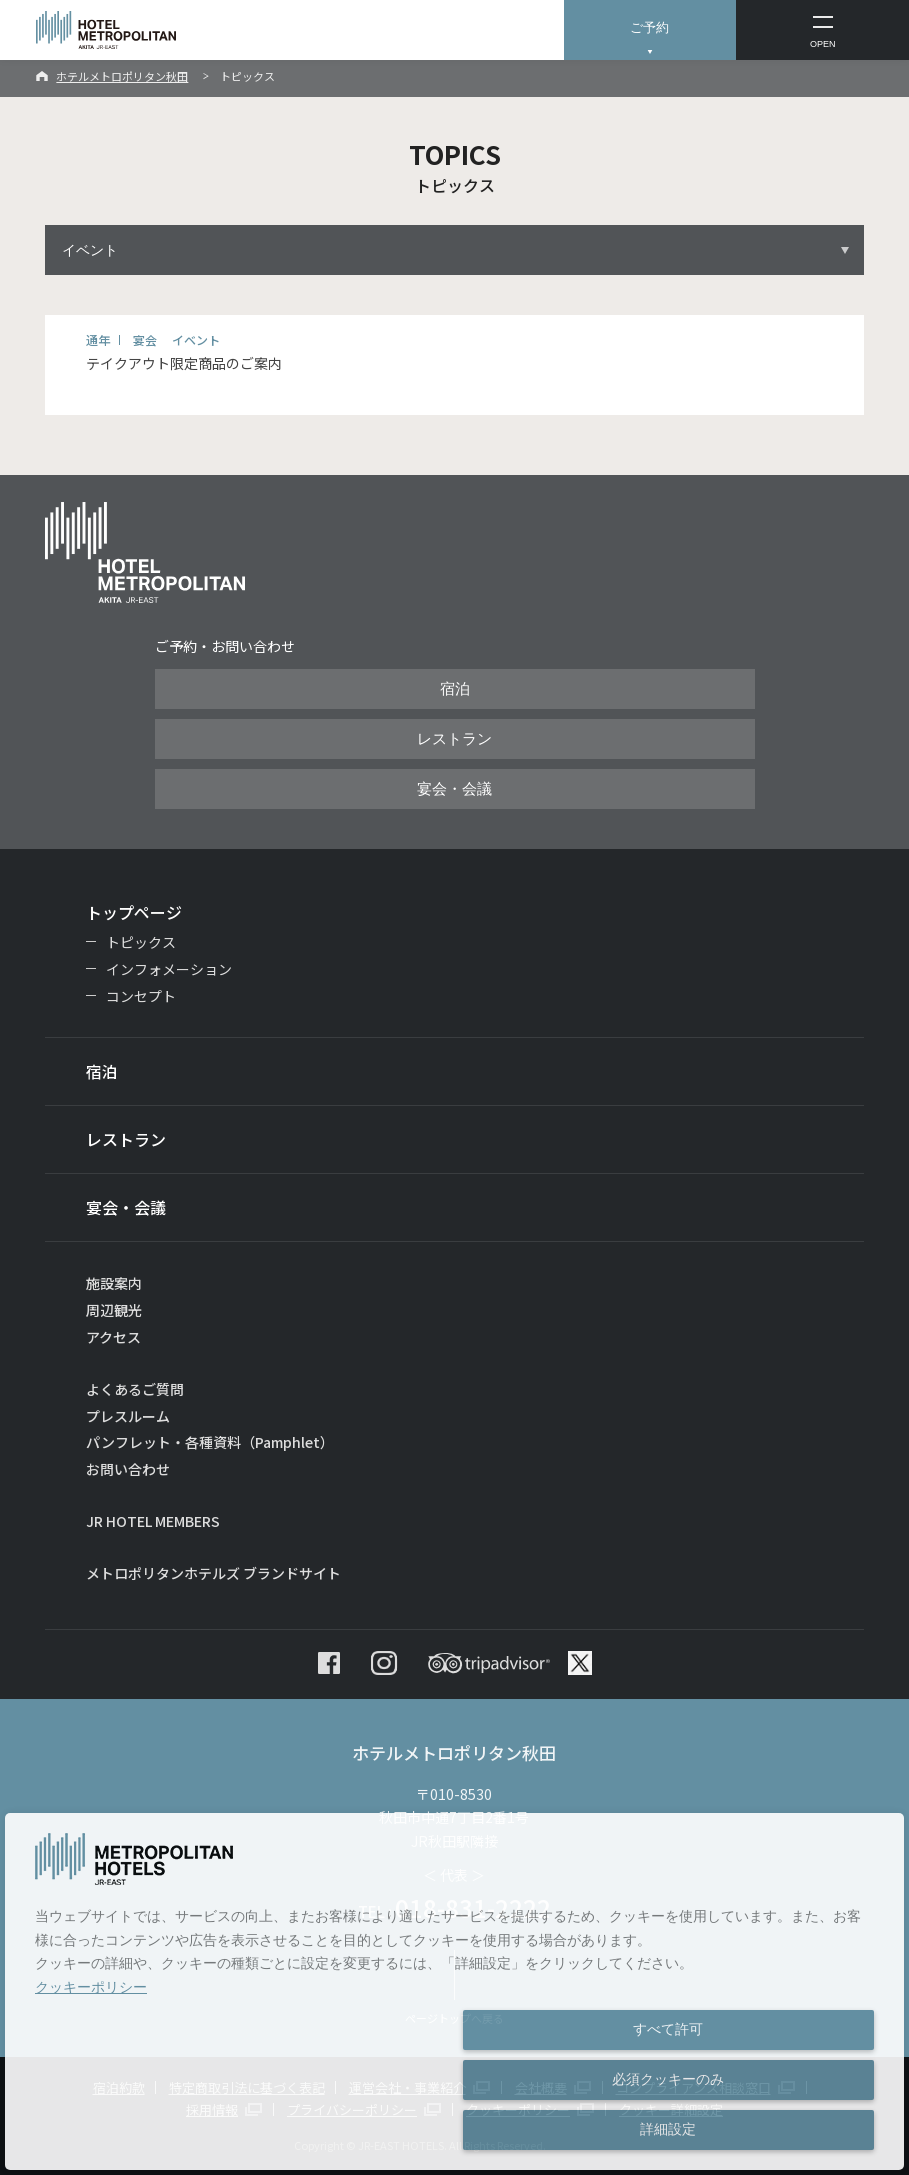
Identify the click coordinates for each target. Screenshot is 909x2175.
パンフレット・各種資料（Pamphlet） (210, 1442)
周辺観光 (114, 1310)
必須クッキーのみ (668, 2079)
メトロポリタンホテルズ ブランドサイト (213, 1573)
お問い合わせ (128, 1469)
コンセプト (141, 996)
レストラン (454, 739)
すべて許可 (668, 2029)
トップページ (134, 912)
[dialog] (454, 1991)
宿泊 (455, 689)
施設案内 (114, 1283)
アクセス (113, 1337)
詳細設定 (668, 2129)
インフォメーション (169, 969)
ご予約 (649, 27)
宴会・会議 (454, 789)
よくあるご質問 (135, 1389)
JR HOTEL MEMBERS (153, 1521)
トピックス (141, 942)
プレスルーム (128, 1416)
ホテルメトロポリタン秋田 (122, 76)
